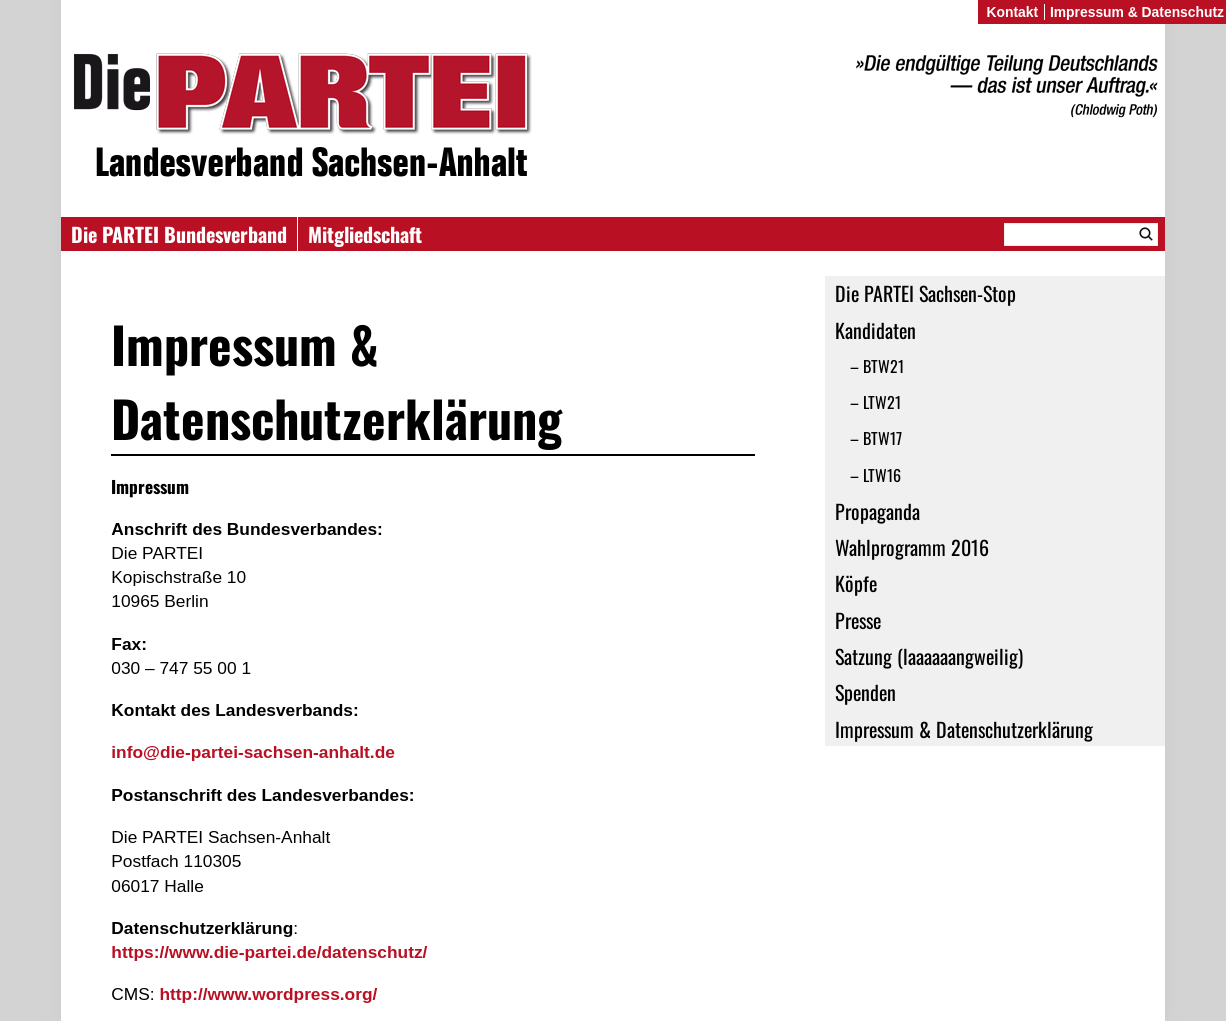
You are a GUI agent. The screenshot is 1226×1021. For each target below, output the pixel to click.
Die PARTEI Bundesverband (179, 234)
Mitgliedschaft (365, 234)
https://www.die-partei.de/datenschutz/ (269, 952)
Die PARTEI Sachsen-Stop (925, 293)
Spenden (865, 692)
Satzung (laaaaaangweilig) (929, 656)
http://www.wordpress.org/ (268, 994)
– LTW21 (875, 402)
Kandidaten (875, 330)
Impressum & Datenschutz (1137, 12)
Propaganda (877, 511)
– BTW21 (877, 366)
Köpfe (856, 583)
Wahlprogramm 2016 (912, 547)
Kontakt (1012, 12)
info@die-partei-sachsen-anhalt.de (253, 752)
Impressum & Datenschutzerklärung (964, 729)
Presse (858, 620)
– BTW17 (876, 438)
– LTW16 (875, 475)
